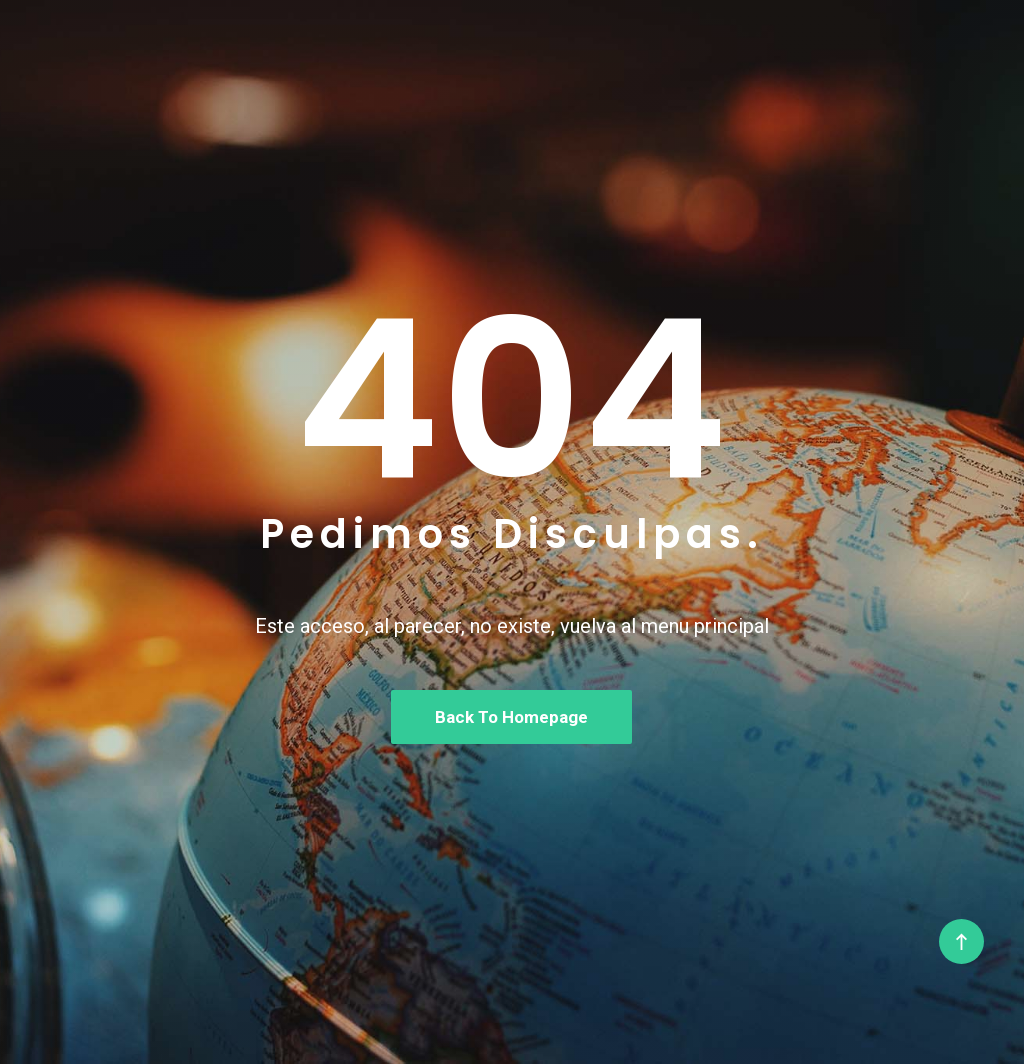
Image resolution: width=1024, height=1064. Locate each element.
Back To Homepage (511, 717)
